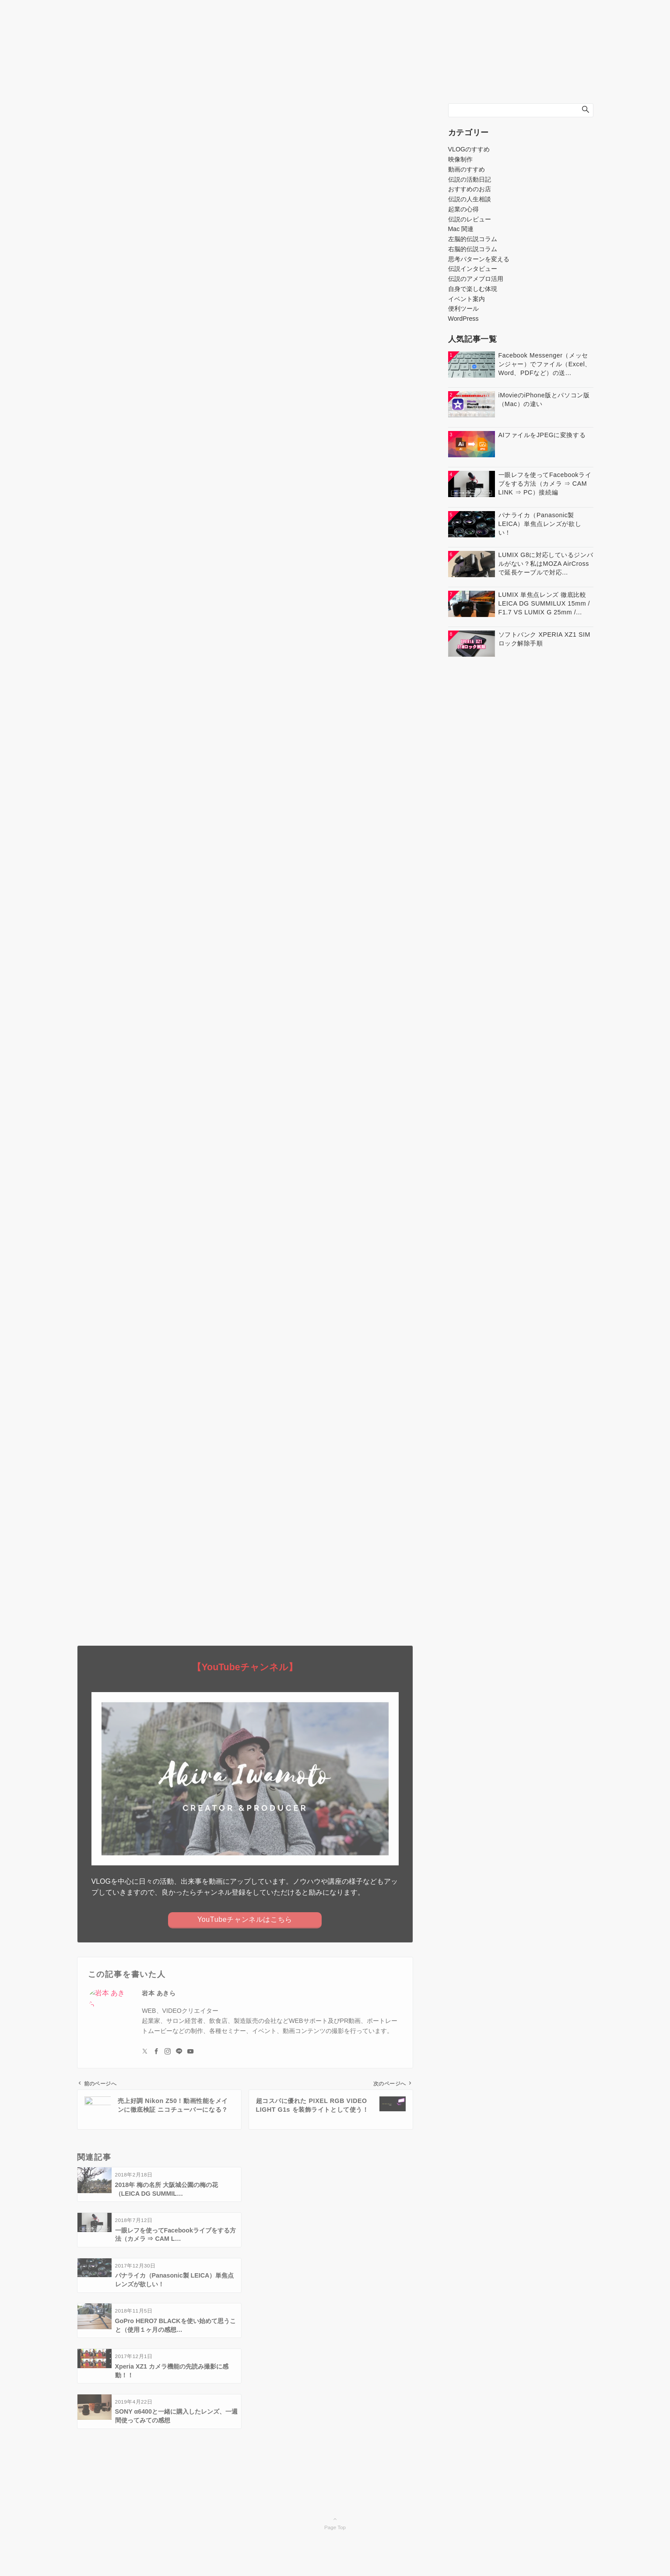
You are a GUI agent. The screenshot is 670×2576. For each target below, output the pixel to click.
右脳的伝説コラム (472, 248)
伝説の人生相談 (469, 199)
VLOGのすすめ (469, 149)
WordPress (463, 318)
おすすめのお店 (469, 189)
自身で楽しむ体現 (472, 288)
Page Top (335, 2387)
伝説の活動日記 (469, 179)
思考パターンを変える (478, 259)
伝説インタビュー (472, 268)
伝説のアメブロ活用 (475, 278)
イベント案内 (466, 298)
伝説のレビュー (469, 219)
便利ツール (463, 308)
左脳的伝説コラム (472, 238)
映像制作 (460, 159)
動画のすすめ (466, 169)
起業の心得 (463, 209)
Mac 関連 (461, 228)
